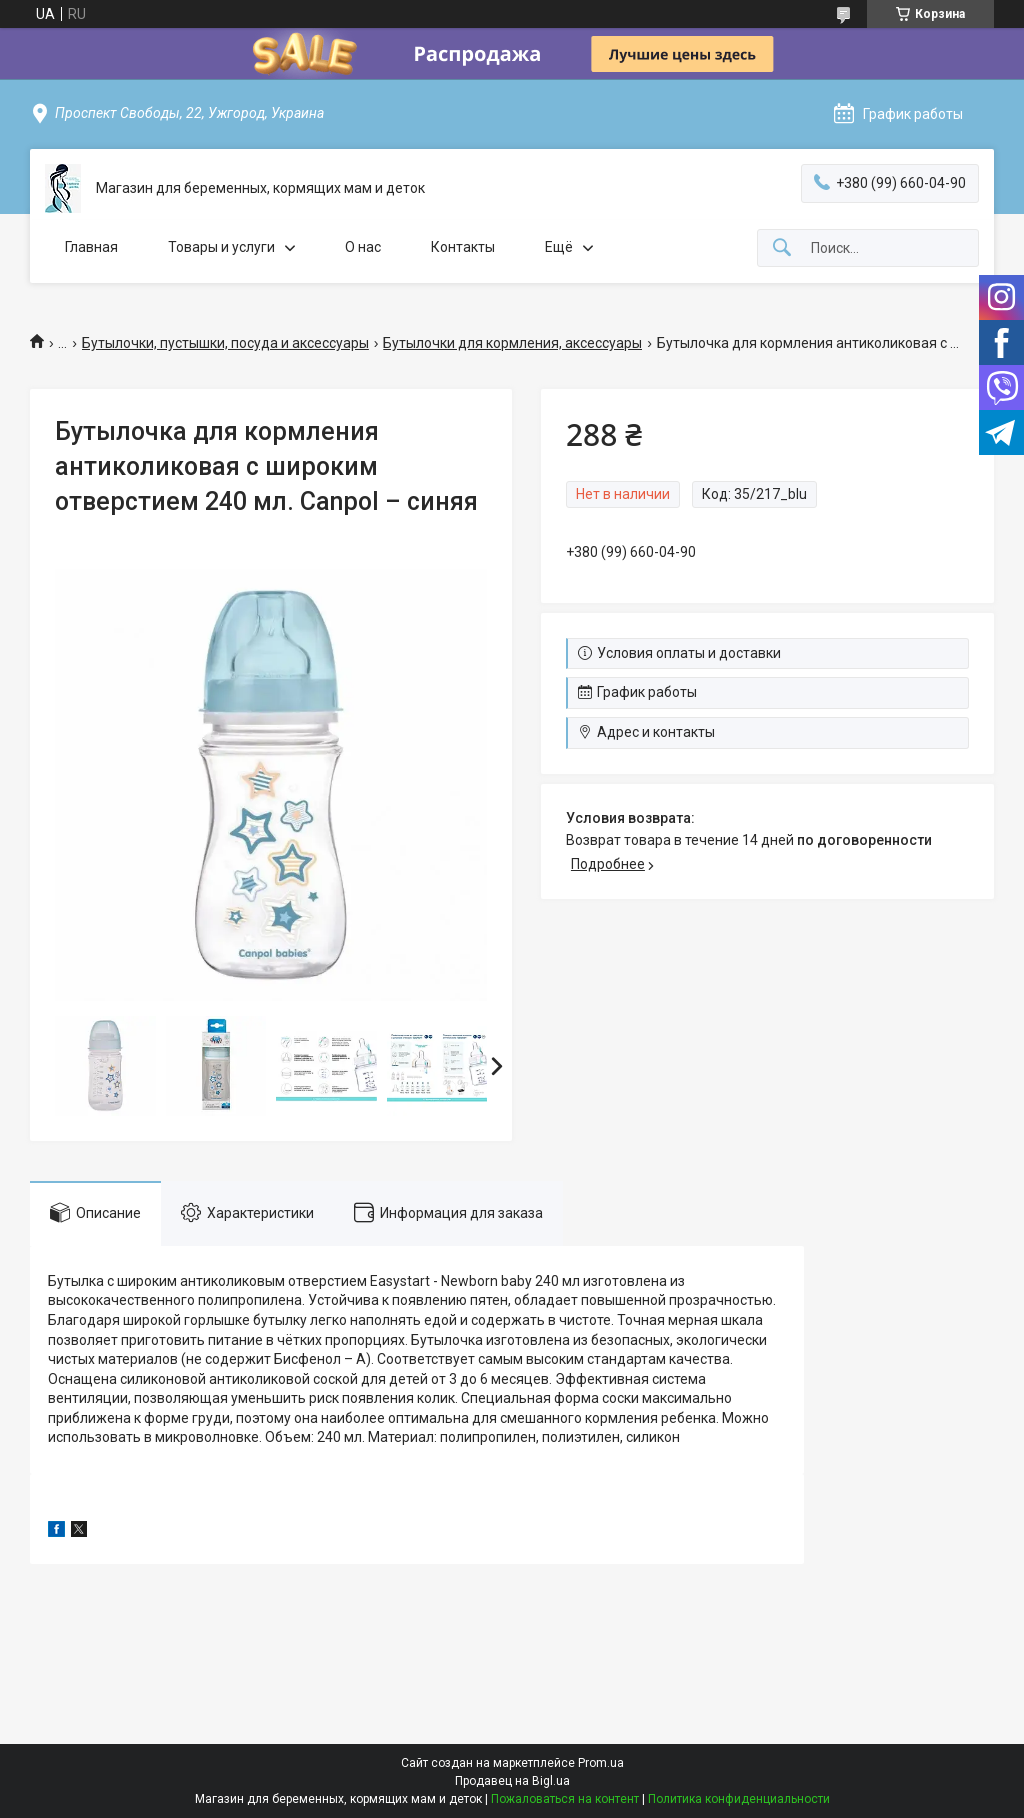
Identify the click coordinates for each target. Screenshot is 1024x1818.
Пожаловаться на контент (565, 1799)
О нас (363, 247)
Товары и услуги (221, 247)
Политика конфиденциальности (739, 1799)
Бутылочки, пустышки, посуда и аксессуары (225, 343)
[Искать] (782, 248)
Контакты (463, 247)
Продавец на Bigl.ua (512, 1781)
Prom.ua (601, 1763)
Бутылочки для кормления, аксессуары (512, 343)
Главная (91, 247)
